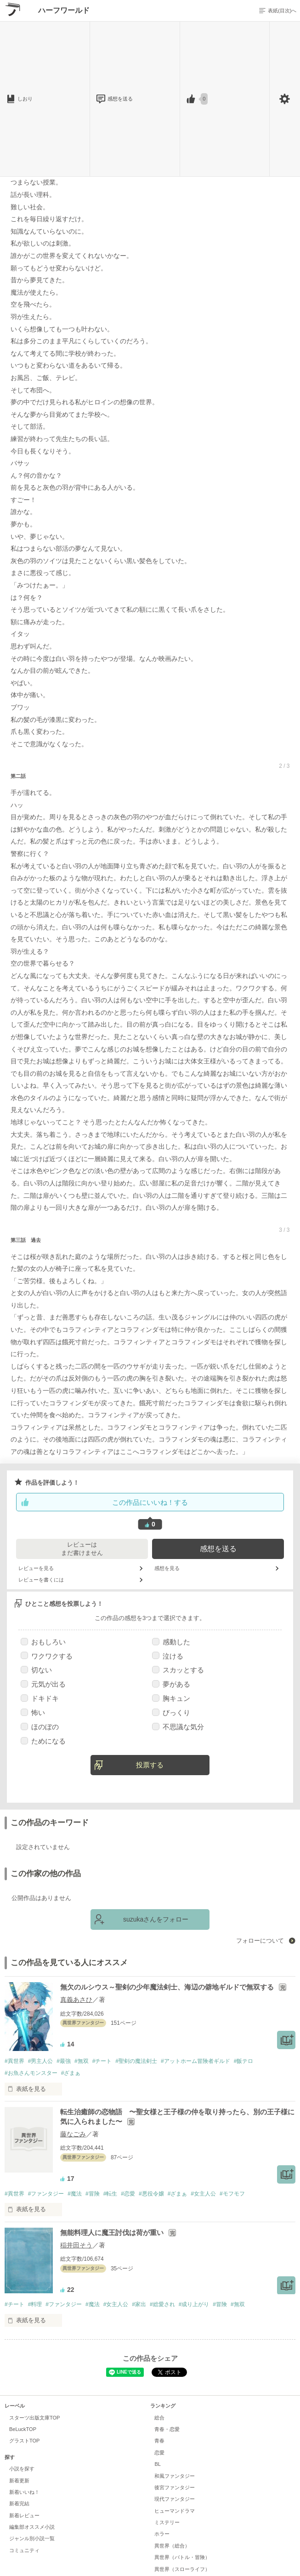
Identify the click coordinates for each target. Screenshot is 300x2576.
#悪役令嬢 (151, 2193)
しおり (25, 98)
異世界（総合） (172, 2545)
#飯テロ (244, 2061)
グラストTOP (24, 2440)
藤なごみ (73, 2134)
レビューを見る (36, 1568)
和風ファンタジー (174, 2476)
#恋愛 (128, 2193)
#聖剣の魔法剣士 (136, 2061)
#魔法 (75, 2193)
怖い (33, 1712)
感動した (171, 1642)
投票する (150, 1765)
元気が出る (43, 1684)
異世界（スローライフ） (182, 2569)
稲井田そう (76, 2245)
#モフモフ (232, 2193)
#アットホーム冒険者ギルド (195, 2061)
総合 (159, 2417)
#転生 (110, 2193)
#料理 (35, 2304)
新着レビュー (24, 2515)
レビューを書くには (41, 1579)
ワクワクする (47, 1656)
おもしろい (43, 1642)
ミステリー (167, 2522)
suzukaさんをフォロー (155, 1919)
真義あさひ (76, 1999)
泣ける (167, 1656)
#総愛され (162, 2304)
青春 (159, 2440)
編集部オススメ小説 (32, 2527)
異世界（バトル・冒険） (182, 2557)
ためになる (43, 1741)
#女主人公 (203, 2193)
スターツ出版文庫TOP (34, 2417)
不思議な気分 (178, 1727)
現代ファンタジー (174, 2499)
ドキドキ (40, 1698)
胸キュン (171, 1698)
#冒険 (92, 2193)
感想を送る (119, 98)
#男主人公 (40, 2061)
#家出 (139, 2304)
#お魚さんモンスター (31, 2073)
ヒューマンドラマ (174, 2511)
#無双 (81, 2061)
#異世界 (14, 2061)
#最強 (64, 2061)
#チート (102, 2061)
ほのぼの (40, 1727)
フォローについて (261, 1940)
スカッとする (178, 1670)
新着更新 (19, 2480)
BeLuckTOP (22, 2429)
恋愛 (159, 2452)
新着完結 (19, 2503)
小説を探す (21, 2468)
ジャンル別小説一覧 (32, 2538)
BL (157, 2464)
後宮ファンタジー (174, 2487)
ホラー (162, 2534)
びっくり (171, 1712)
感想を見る (167, 1568)
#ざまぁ (71, 2073)
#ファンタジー (46, 2193)
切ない (36, 1670)
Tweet (169, 2371)
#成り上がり (194, 2304)
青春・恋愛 (167, 2429)
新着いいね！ (24, 2492)
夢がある (171, 1684)
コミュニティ (24, 2550)
